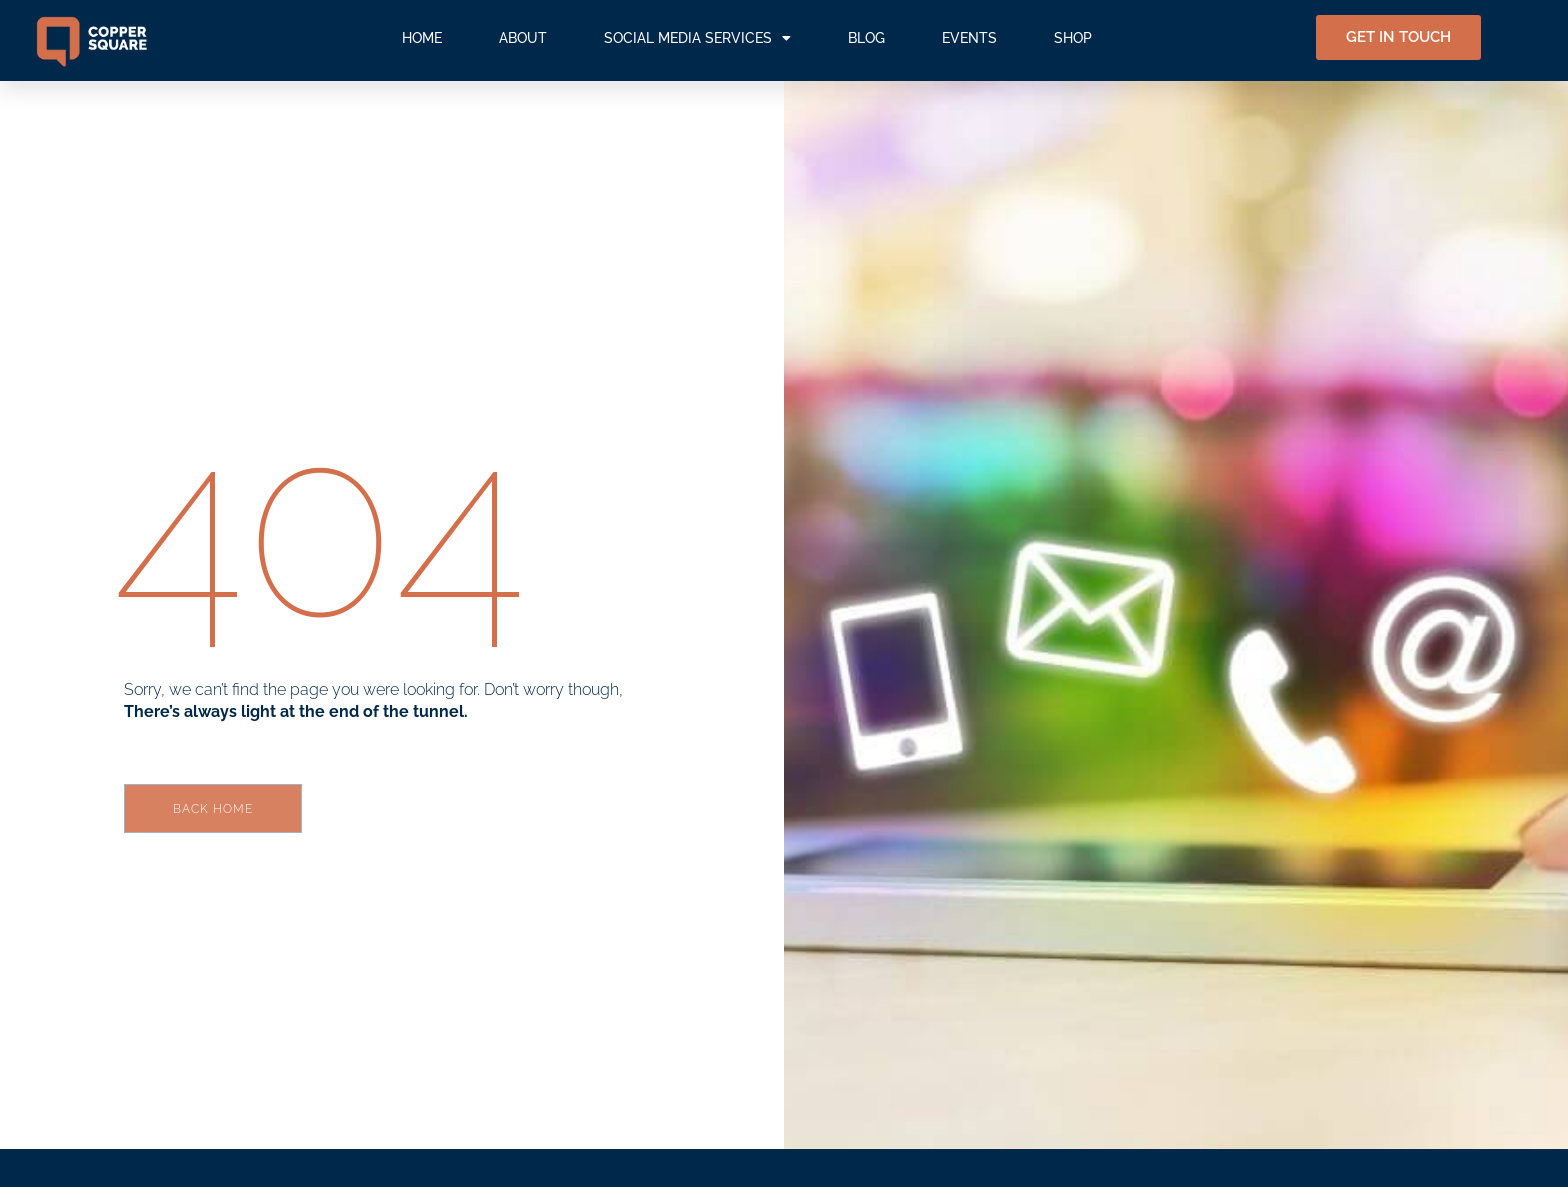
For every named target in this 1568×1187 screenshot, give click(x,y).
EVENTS (969, 38)
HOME (422, 38)
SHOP (1073, 38)
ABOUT (523, 38)
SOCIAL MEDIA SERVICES (697, 38)
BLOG (866, 38)
